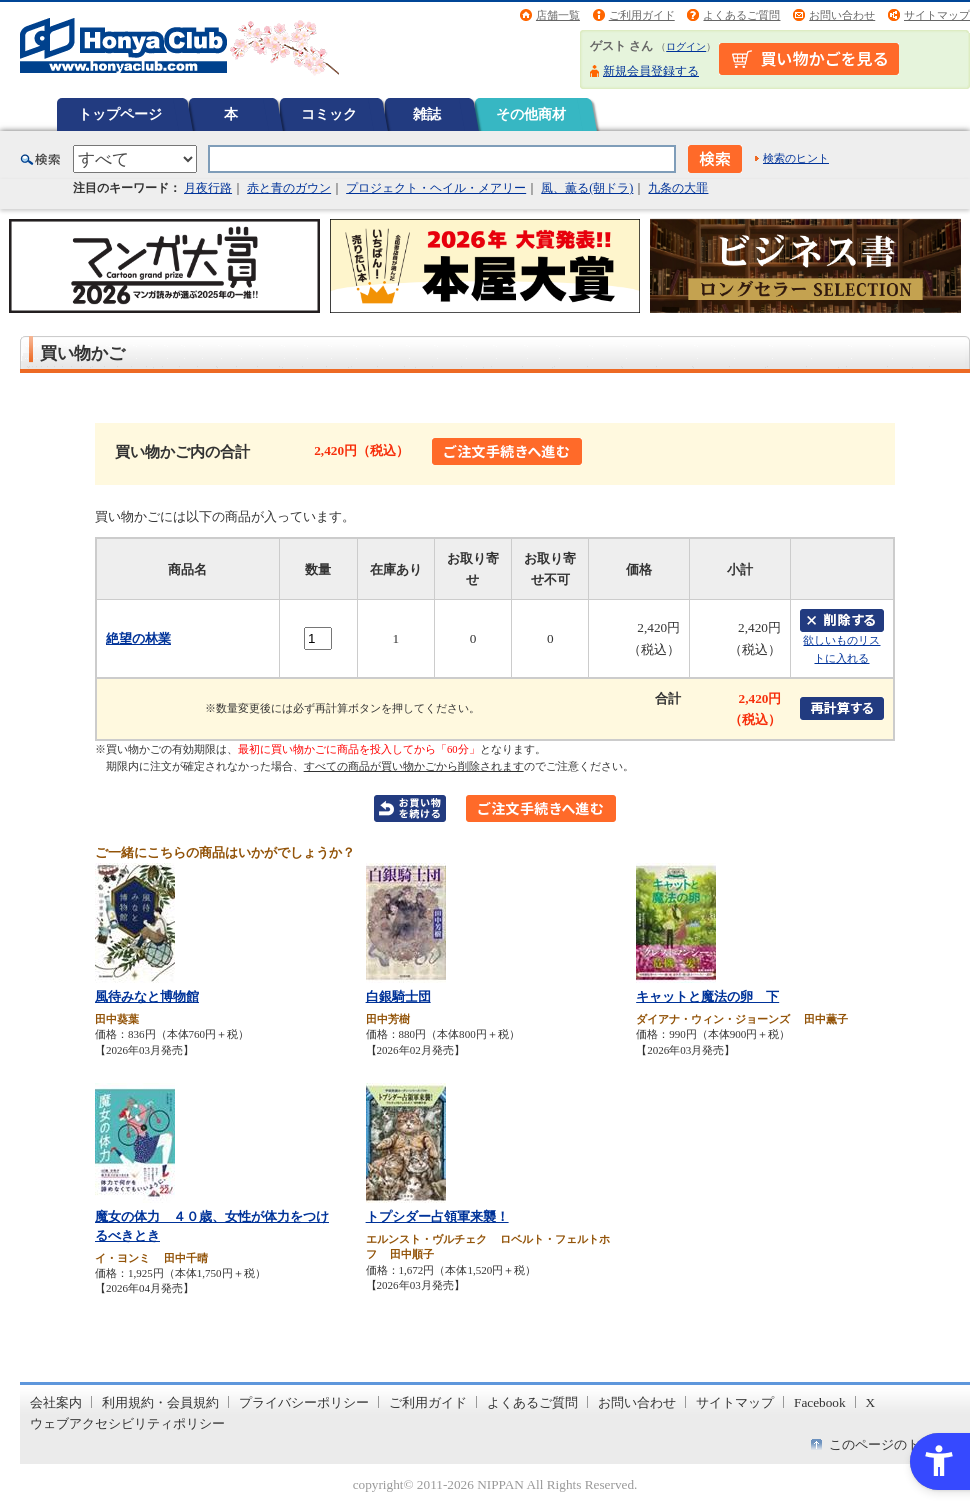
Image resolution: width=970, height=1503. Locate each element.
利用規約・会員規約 (160, 1402)
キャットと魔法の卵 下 (707, 996)
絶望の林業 (138, 638)
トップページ (120, 114)
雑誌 (427, 114)
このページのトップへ (894, 1444)
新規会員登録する (651, 71)
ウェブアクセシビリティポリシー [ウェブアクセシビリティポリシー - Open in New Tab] (127, 1423)
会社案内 (56, 1402)
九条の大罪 (678, 188)
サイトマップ (937, 15)
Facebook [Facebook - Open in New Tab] (820, 1402)
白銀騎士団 (398, 996)
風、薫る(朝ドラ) (587, 188)
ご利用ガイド (642, 15)
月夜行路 (208, 188)
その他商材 (531, 114)
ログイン (686, 46)
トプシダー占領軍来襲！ (437, 1216)
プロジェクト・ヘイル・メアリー (436, 188)
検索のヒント (796, 158)
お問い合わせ (842, 15)
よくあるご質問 (741, 15)
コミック (329, 114)
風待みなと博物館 (147, 996)
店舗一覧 (558, 15)
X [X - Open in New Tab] (871, 1402)
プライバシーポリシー (304, 1402)
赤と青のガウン (289, 188)
